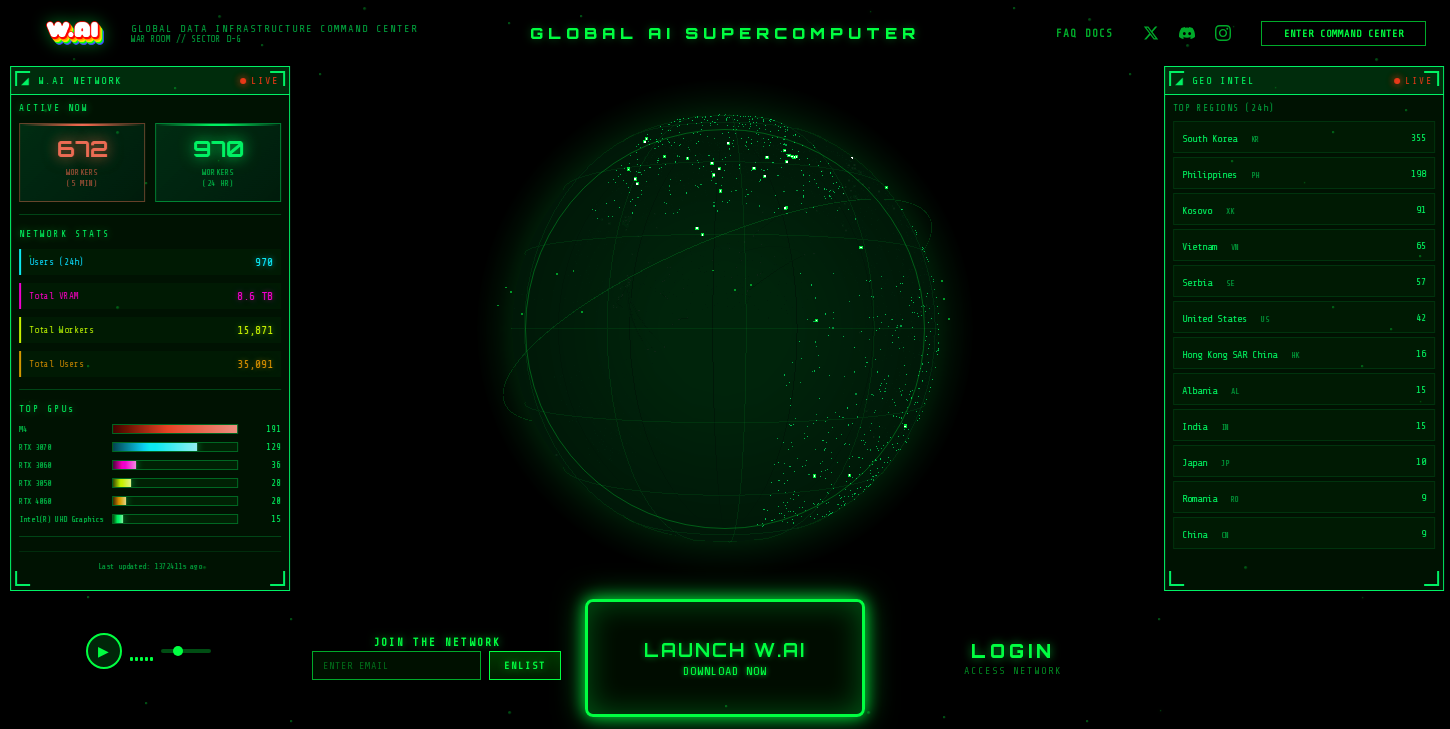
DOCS (1099, 33)
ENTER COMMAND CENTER (1344, 33)
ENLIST (525, 665)
